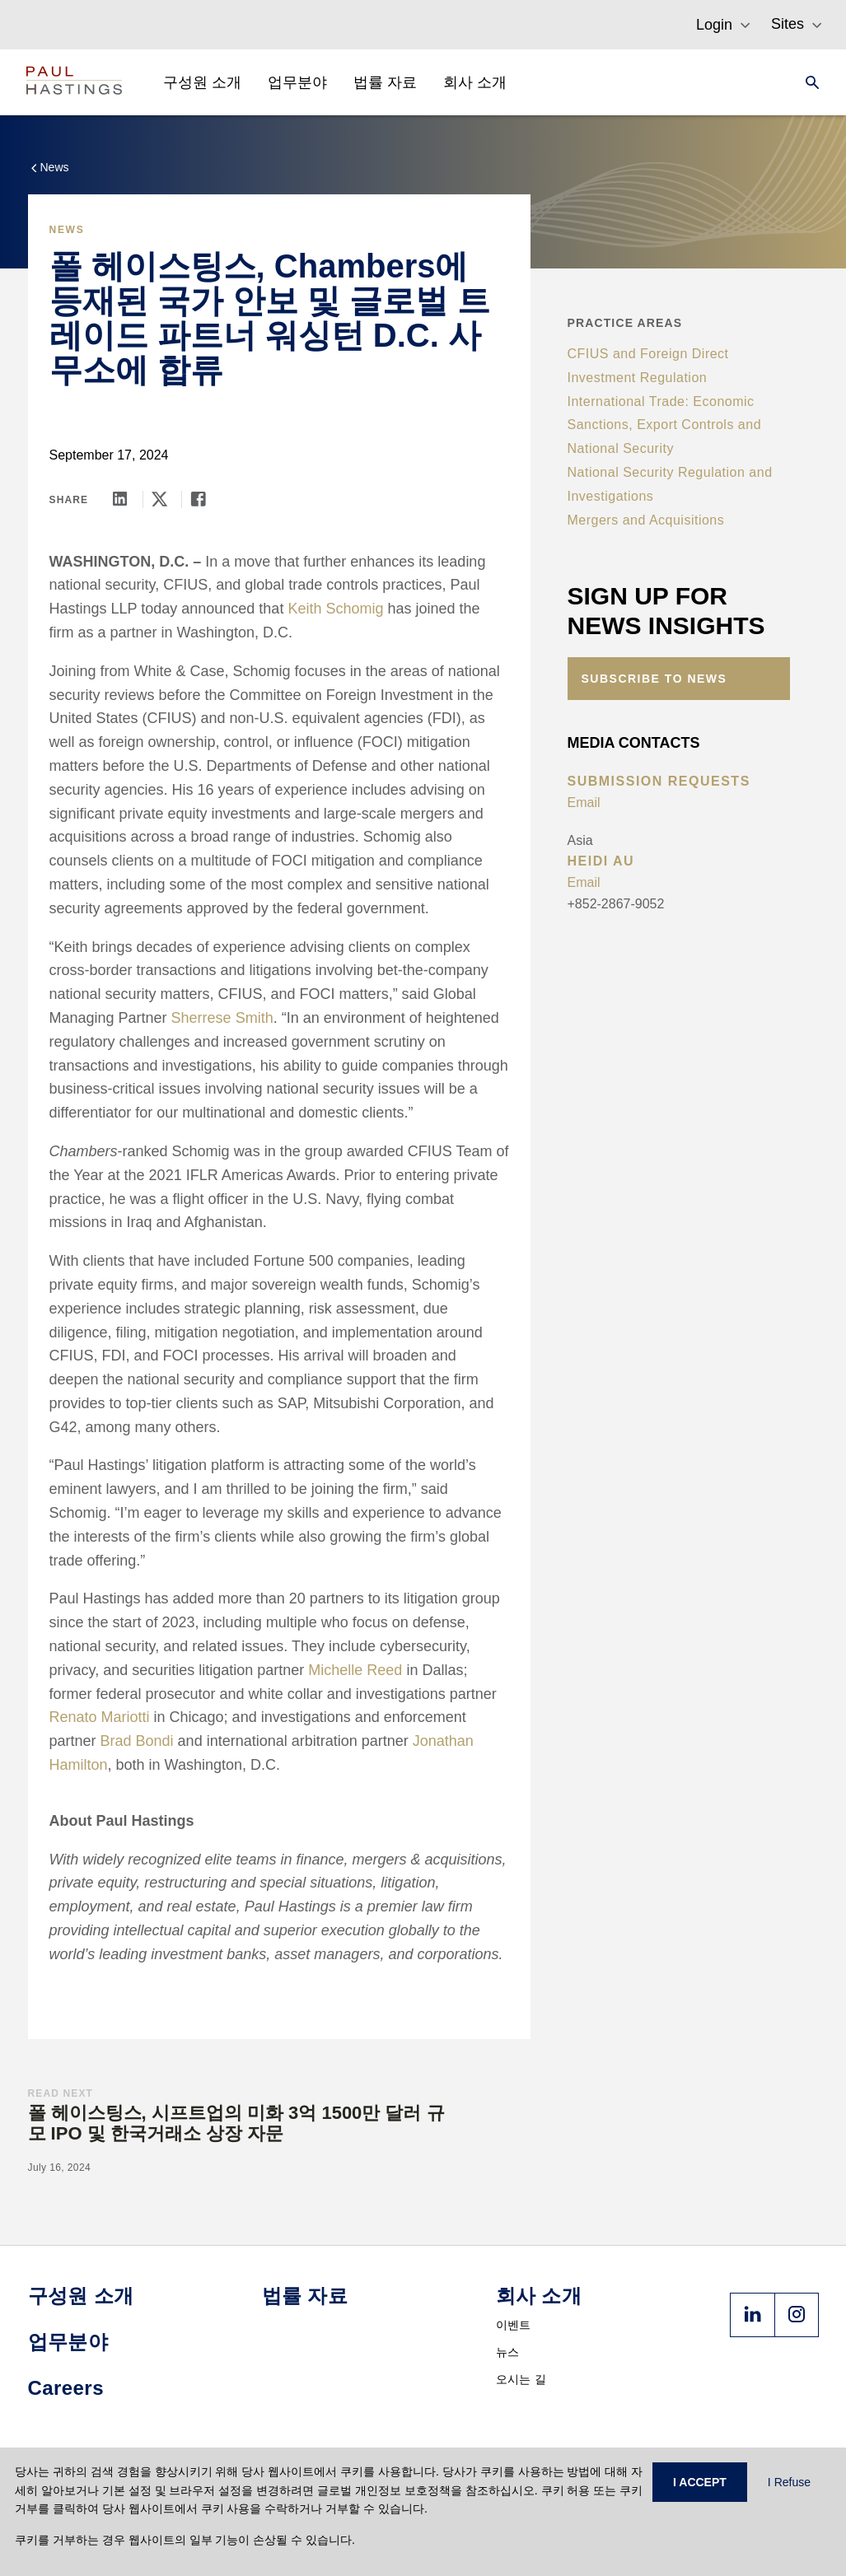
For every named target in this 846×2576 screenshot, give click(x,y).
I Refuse (789, 2482)
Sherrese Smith (222, 1018)
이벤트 (513, 2324)
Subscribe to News (654, 678)
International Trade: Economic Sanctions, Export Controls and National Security (665, 425)
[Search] (807, 82)
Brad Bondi (137, 1741)
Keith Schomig (335, 608)
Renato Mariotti (99, 1717)
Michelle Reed (355, 1670)
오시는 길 (521, 2379)
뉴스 (508, 2352)
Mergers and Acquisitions (646, 520)
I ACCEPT (700, 2482)
